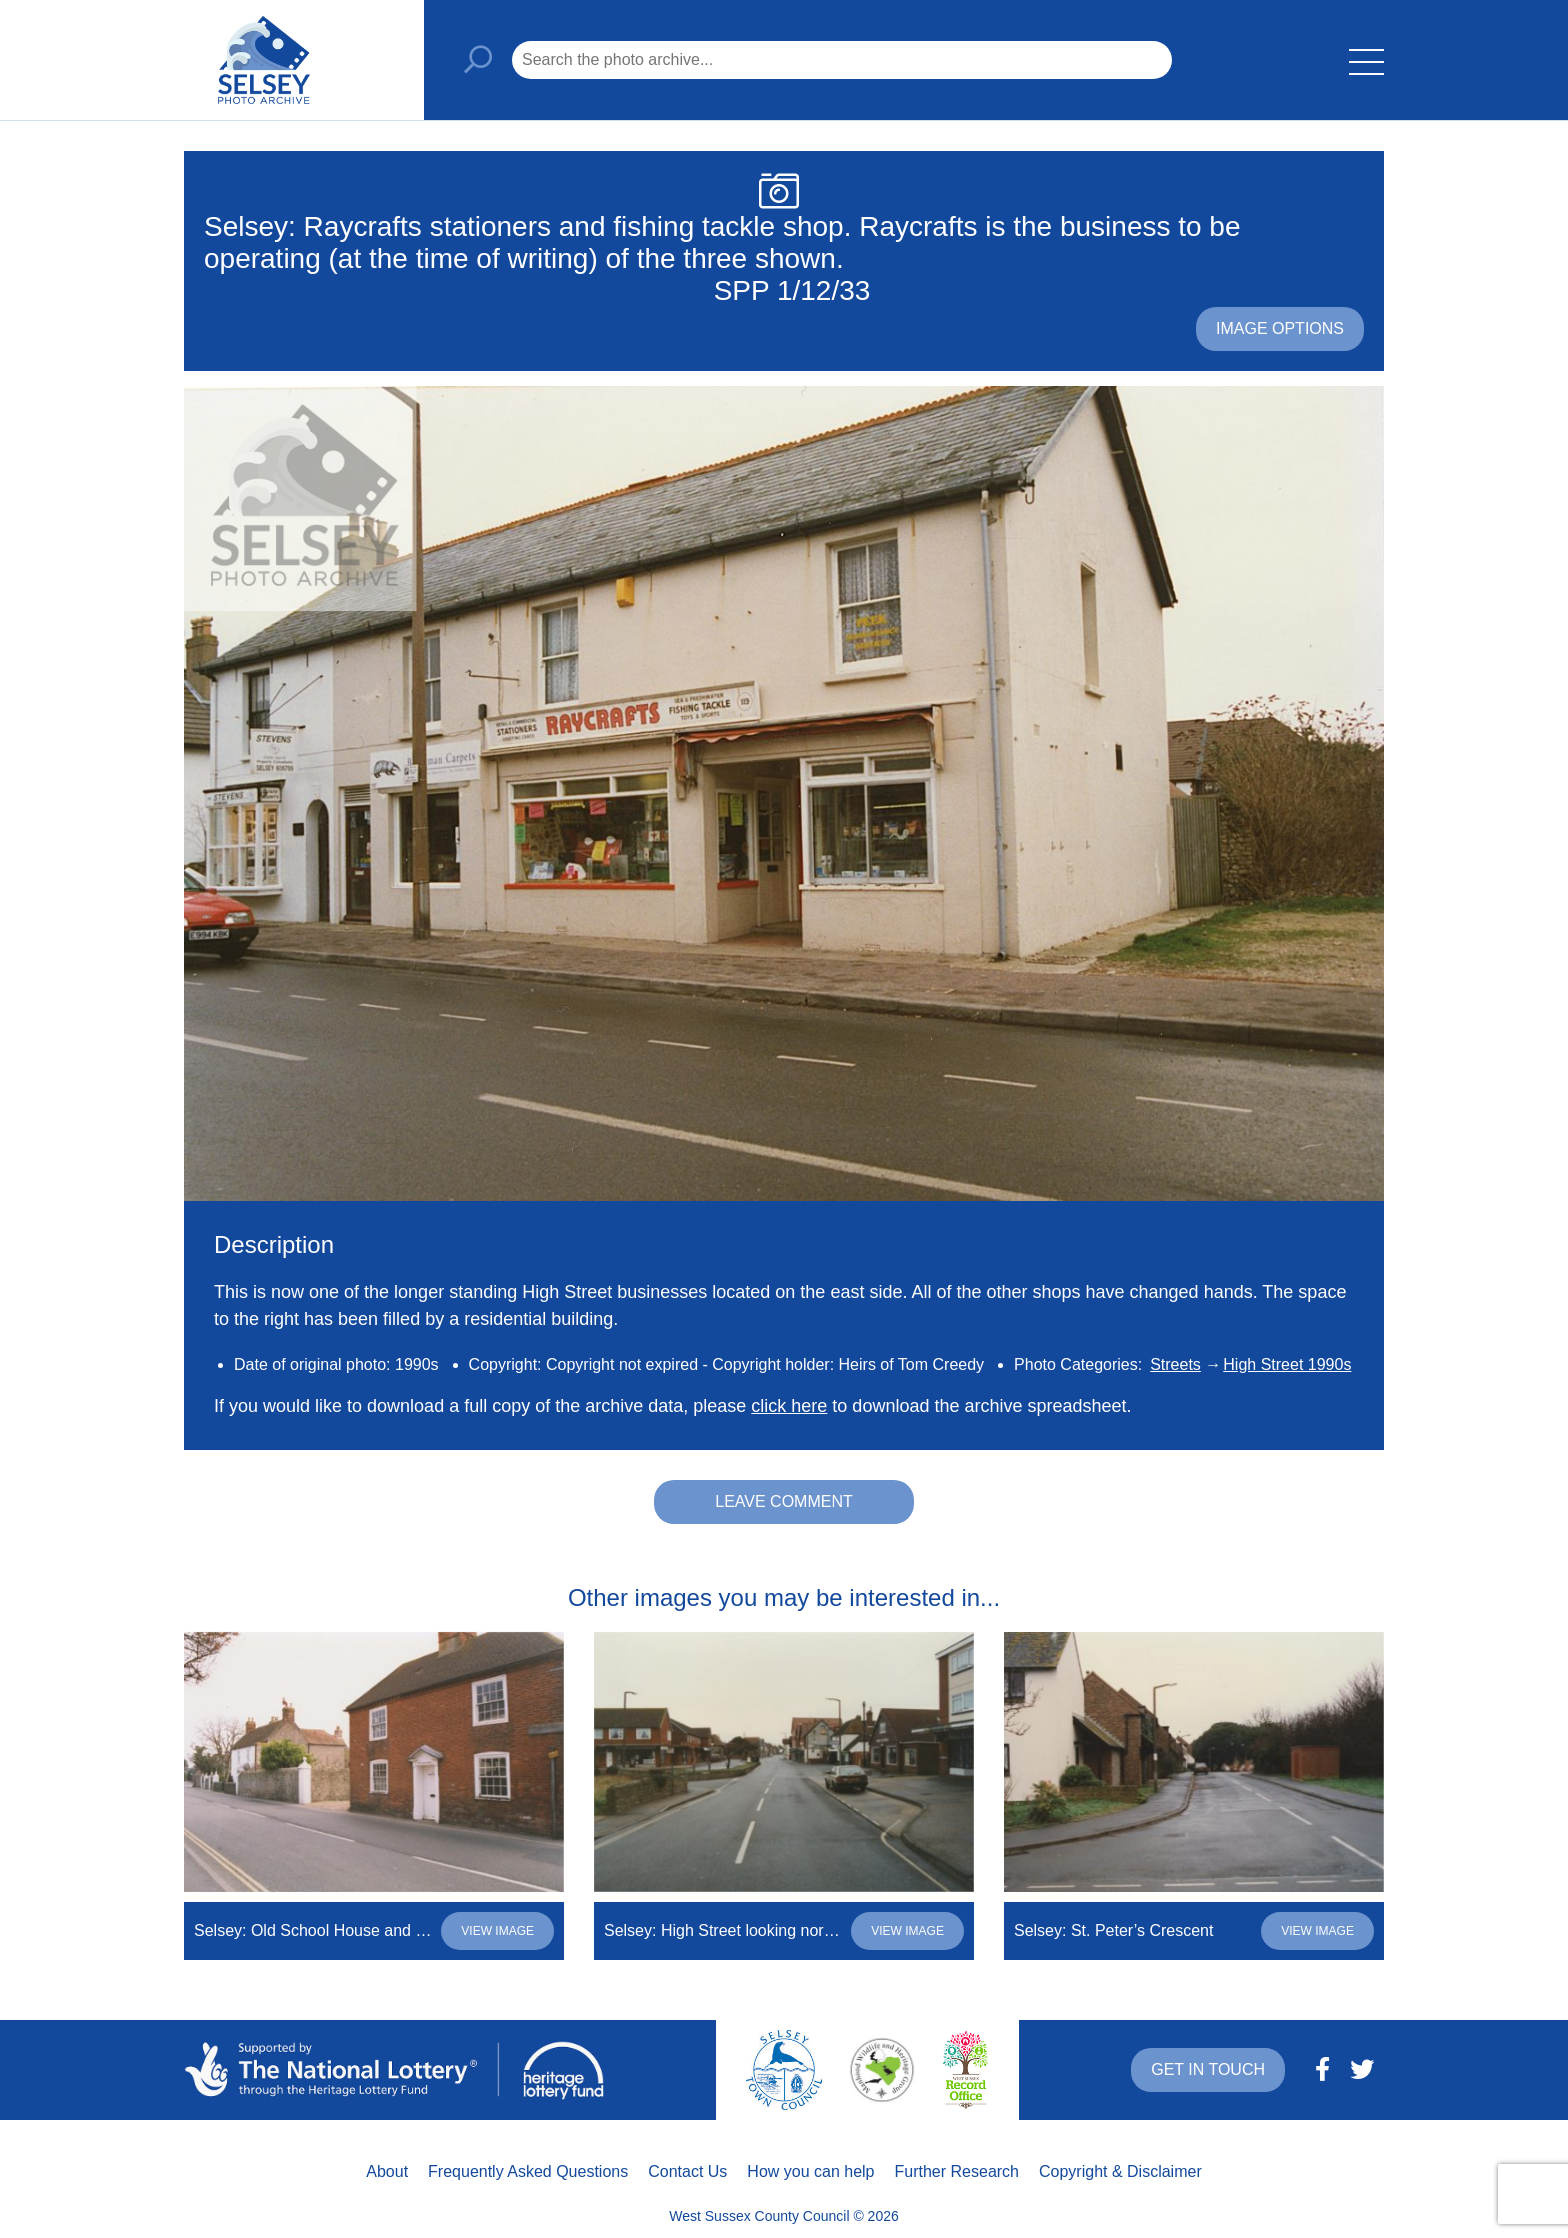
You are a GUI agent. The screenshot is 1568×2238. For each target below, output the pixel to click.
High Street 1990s (1287, 1364)
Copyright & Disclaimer (1120, 2171)
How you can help (810, 2171)
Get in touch (1208, 2069)
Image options (1280, 328)
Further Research (957, 2171)
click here (789, 1406)
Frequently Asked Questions (528, 2171)
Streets (1175, 1364)
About (387, 2171)
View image (497, 1931)
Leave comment (784, 1501)
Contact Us (687, 2171)
